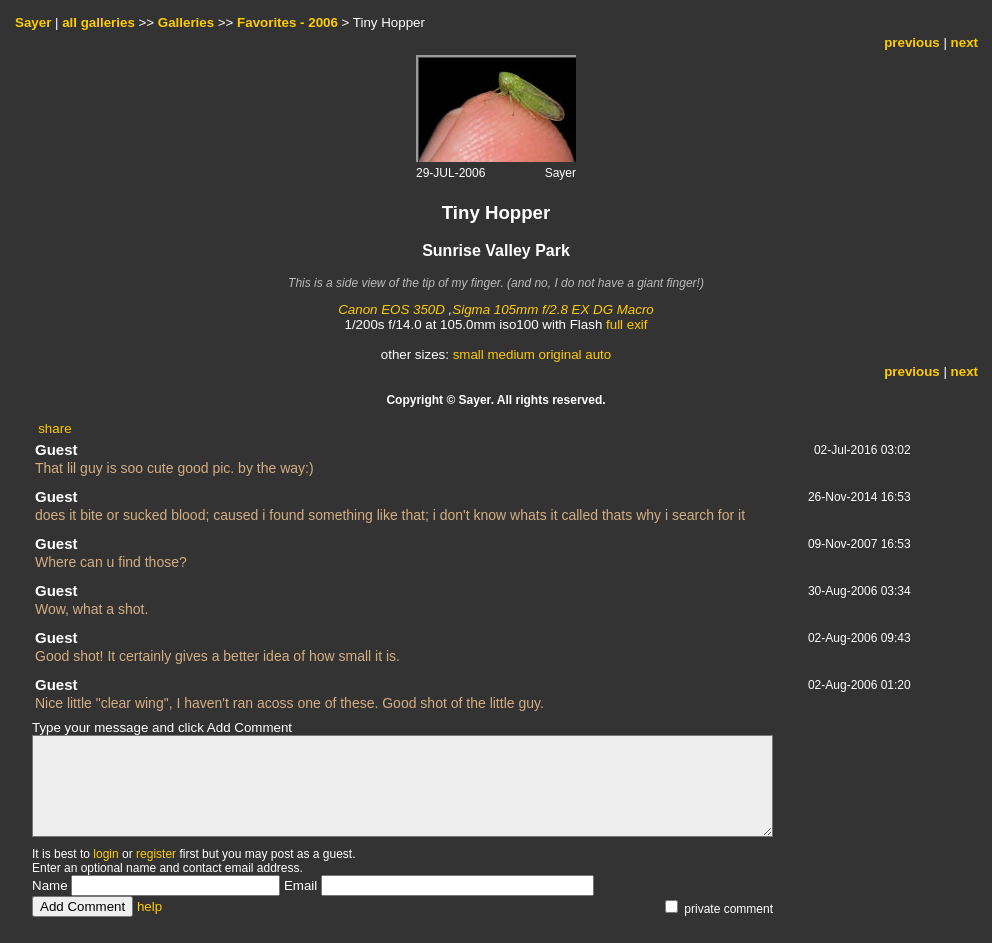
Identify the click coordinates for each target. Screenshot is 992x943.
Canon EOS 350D (391, 309)
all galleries (98, 22)
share (54, 428)
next (964, 42)
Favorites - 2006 (287, 22)
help (149, 906)
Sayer (33, 22)
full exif (626, 324)
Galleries (186, 22)
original (560, 354)
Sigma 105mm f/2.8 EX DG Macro (552, 309)
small (468, 354)
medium (510, 354)
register (156, 854)
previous (912, 42)
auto (598, 354)
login (105, 854)
